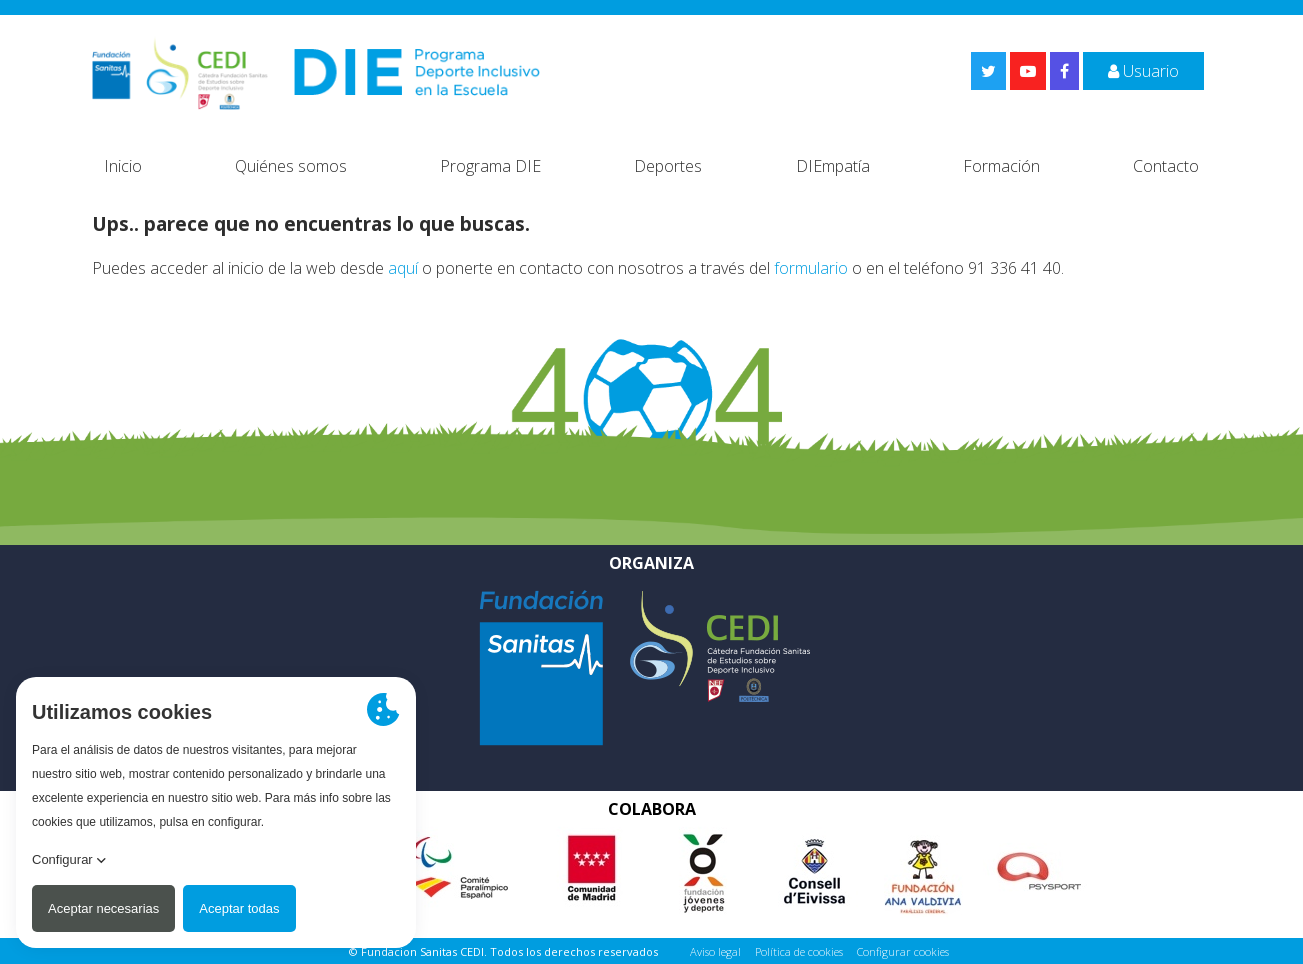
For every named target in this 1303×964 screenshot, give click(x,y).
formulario (811, 268)
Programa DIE (490, 166)
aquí (403, 268)
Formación (1001, 166)
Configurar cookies (903, 951)
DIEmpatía (833, 166)
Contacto (1166, 166)
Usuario (1143, 71)
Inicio (123, 166)
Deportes (668, 166)
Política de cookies (799, 951)
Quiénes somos (291, 166)
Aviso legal (715, 951)
